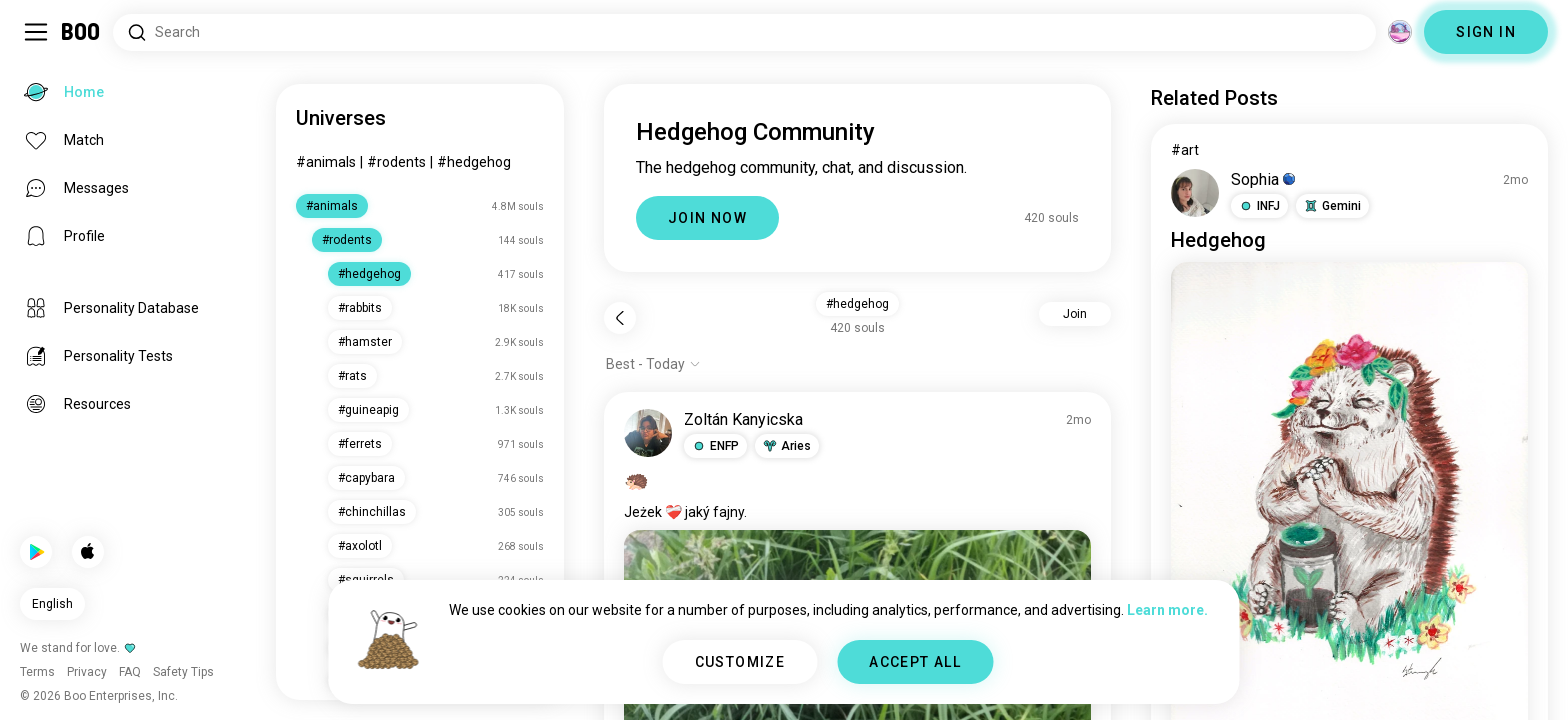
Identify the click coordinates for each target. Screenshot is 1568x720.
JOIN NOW (707, 218)
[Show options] (653, 364)
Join (1075, 314)
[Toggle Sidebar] (36, 32)
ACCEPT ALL (915, 662)
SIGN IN (1486, 32)
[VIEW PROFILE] (648, 433)
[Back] (620, 318)
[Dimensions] (1400, 32)
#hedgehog (474, 162)
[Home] (81, 32)
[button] (715, 446)
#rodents (396, 162)
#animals (326, 162)
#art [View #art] (1185, 150)
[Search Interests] (744, 32)
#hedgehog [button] (857, 304)
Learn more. (1167, 610)
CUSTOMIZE (740, 662)
